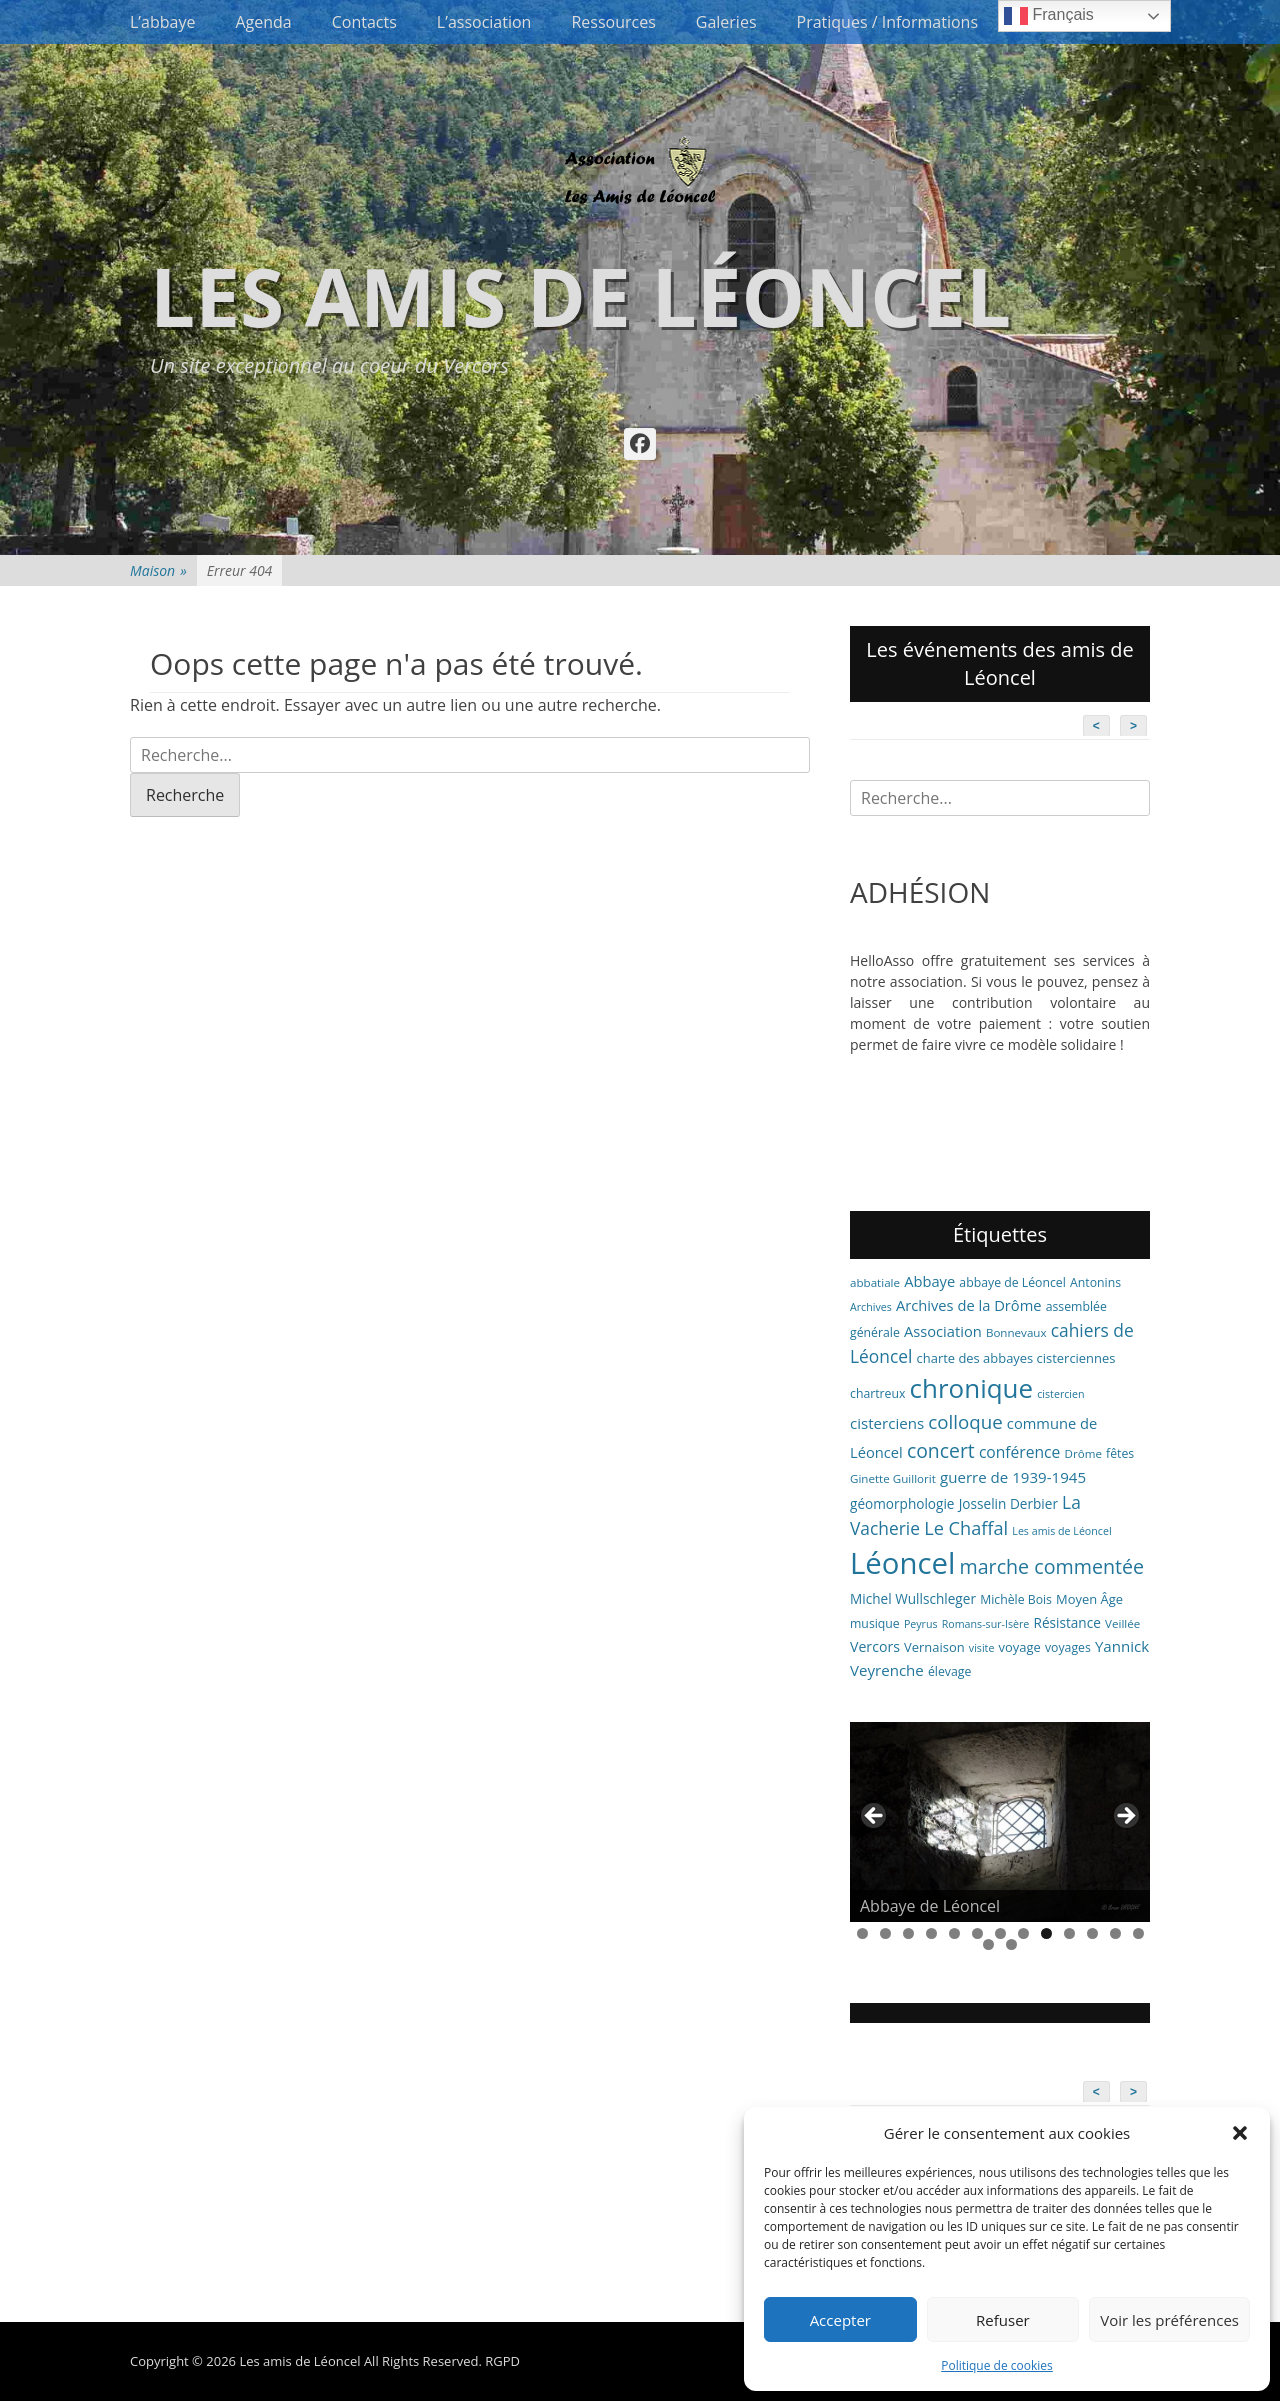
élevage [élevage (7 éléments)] (949, 1671)
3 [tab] (908, 1933)
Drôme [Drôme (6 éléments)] (1083, 1453)
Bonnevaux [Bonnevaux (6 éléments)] (1016, 1332)
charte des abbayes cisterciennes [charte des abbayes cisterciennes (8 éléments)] (1016, 1358)
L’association (484, 22)
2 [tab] (885, 1933)
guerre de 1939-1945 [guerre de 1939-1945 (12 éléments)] (1013, 1477)
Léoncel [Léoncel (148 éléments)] (902, 1563)
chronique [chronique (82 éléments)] (971, 1388)
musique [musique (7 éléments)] (875, 1623)
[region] (1000, 1822)
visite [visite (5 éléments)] (982, 1648)
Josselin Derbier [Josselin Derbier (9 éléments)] (1008, 1503)
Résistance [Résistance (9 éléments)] (1067, 1622)
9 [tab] (1046, 1933)
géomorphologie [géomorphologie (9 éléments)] (902, 1503)
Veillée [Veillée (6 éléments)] (1122, 1623)
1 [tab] (862, 1933)
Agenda (263, 22)
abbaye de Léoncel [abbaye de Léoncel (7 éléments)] (1012, 1282)
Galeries (726, 22)
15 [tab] (1011, 1944)
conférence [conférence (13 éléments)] (1020, 1452)
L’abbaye (162, 22)
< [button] (875, 1817)
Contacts (364, 22)
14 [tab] (988, 1944)
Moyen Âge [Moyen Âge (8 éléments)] (1089, 1599)
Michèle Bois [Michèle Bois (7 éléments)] (1016, 1599)
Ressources (613, 22)
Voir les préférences (1169, 2320)
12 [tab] (1115, 1933)
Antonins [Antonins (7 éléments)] (1095, 1282)
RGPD (502, 2361)
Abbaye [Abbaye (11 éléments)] (929, 1281)
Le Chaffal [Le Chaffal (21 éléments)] (966, 1528)
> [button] (1125, 1817)
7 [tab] (1000, 1933)
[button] (1240, 2133)
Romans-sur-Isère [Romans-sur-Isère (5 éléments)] (986, 1624)
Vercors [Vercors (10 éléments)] (875, 1646)
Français (1049, 16)
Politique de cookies (997, 2365)
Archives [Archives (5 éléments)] (871, 1307)
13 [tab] (1138, 1933)
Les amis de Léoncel (580, 295)
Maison (158, 570)
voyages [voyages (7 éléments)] (1068, 1647)
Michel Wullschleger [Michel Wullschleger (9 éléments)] (913, 1598)
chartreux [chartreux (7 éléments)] (877, 1393)
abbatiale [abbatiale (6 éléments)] (875, 1282)
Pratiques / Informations (888, 22)
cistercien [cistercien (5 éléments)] (1060, 1394)
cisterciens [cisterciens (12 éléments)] (887, 1423)
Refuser (1003, 2320)
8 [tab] (1023, 1933)
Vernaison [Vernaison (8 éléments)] (934, 1647)
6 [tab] (977, 1933)
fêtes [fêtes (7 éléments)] (1120, 1453)
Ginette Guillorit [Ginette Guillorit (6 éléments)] (893, 1478)
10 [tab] (1069, 1933)
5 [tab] (954, 1933)
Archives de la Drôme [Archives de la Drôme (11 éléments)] (969, 1305)
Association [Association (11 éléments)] (943, 1331)
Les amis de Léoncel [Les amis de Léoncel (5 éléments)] (1061, 1531)
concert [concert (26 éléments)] (941, 1450)
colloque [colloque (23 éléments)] (965, 1421)
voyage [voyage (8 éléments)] (1020, 1647)
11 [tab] (1092, 1933)
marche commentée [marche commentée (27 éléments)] (1051, 1566)
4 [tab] (931, 1933)
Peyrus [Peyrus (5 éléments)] (921, 1624)
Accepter (840, 2320)
